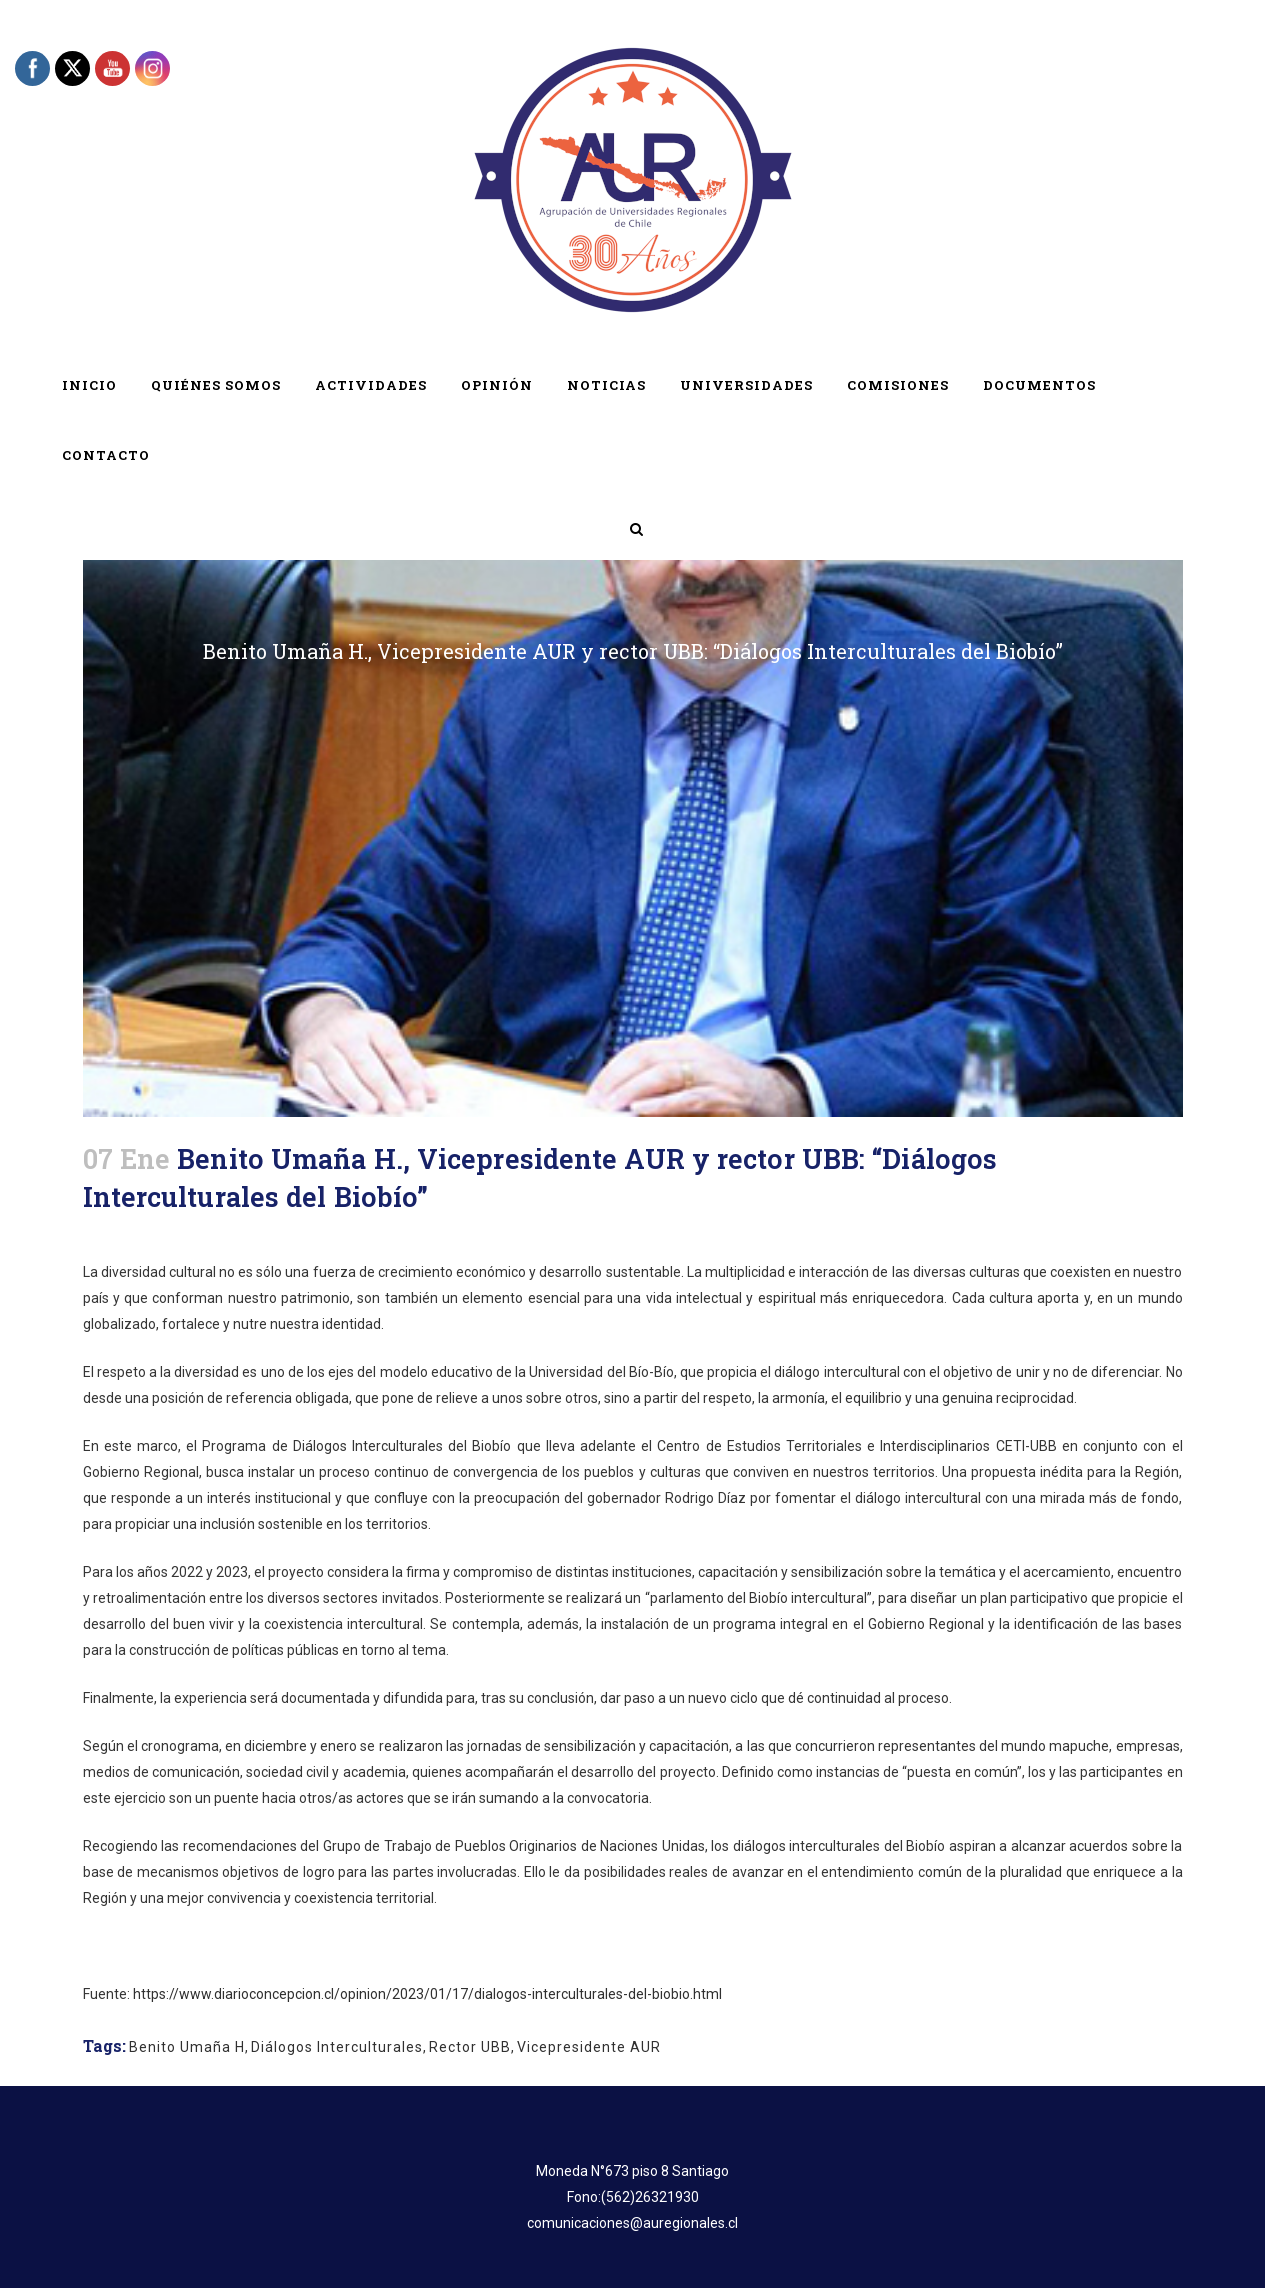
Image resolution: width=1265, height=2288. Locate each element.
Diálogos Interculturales (337, 2047)
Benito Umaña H (187, 2047)
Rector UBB (470, 2047)
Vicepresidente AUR (589, 2047)
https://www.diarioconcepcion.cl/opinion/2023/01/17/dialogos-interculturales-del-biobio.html (427, 1994)
